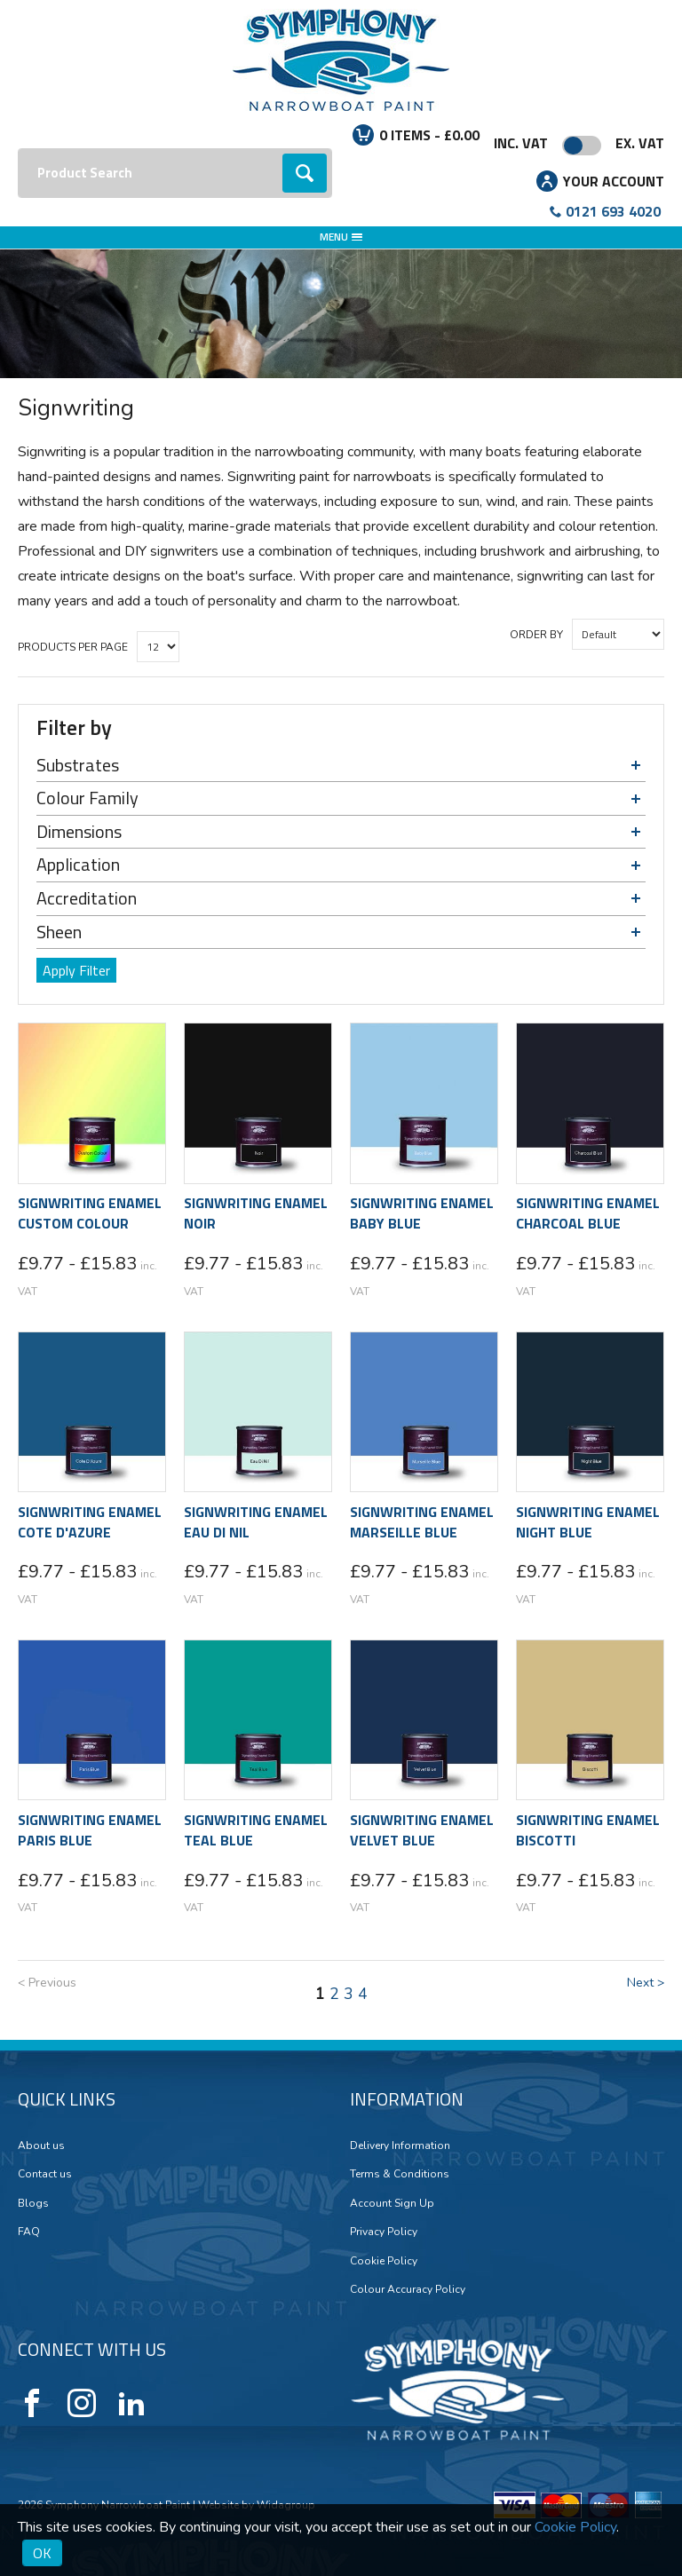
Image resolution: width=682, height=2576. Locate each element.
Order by (536, 635)
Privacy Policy (383, 2231)
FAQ (29, 2231)
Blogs (33, 2203)
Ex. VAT (639, 143)
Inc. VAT (521, 143)
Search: (18, 148)
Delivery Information (400, 2145)
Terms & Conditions (399, 2174)
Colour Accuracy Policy (407, 2289)
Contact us (45, 2174)
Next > (645, 1982)
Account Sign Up (392, 2203)
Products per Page (73, 647)
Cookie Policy (383, 2261)
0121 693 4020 (613, 211)
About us (41, 2145)
